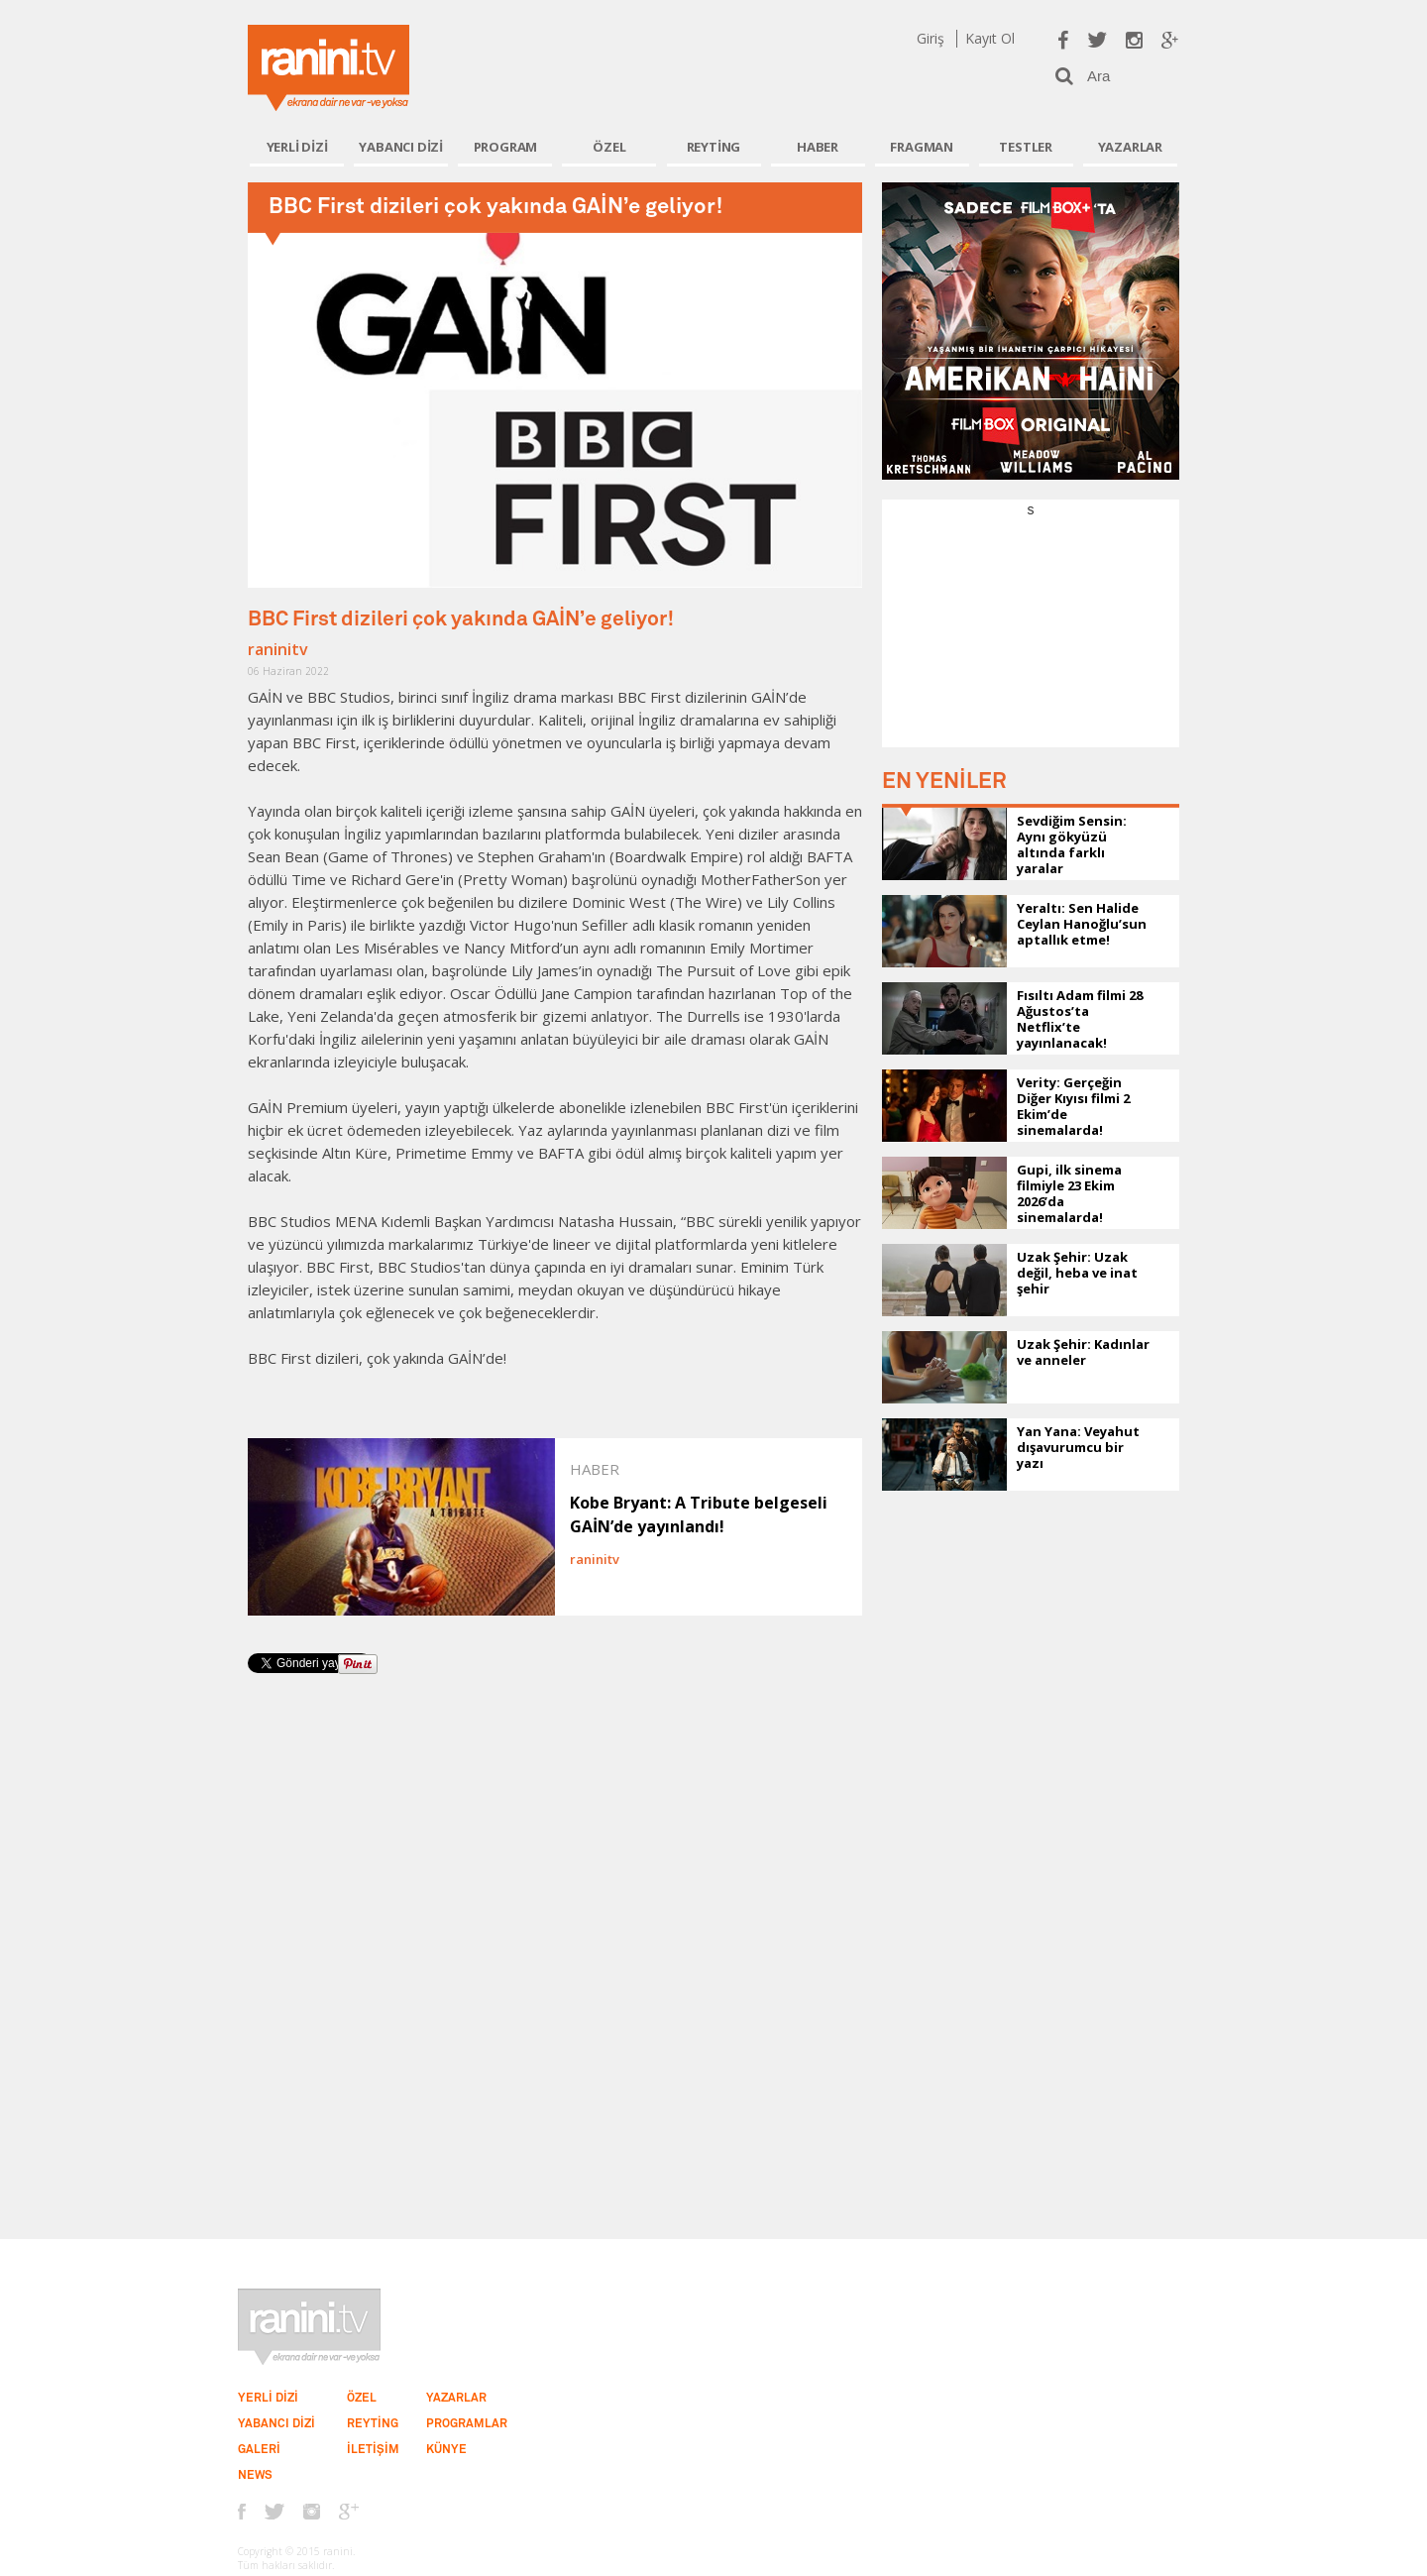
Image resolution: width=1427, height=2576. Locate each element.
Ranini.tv (328, 68)
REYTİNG (714, 147)
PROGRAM (506, 147)
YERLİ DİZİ (297, 147)
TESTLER (1025, 147)
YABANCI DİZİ (401, 147)
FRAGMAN (921, 147)
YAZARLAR (1130, 147)
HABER (817, 147)
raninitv (278, 649)
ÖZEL (609, 147)
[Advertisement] (1030, 643)
